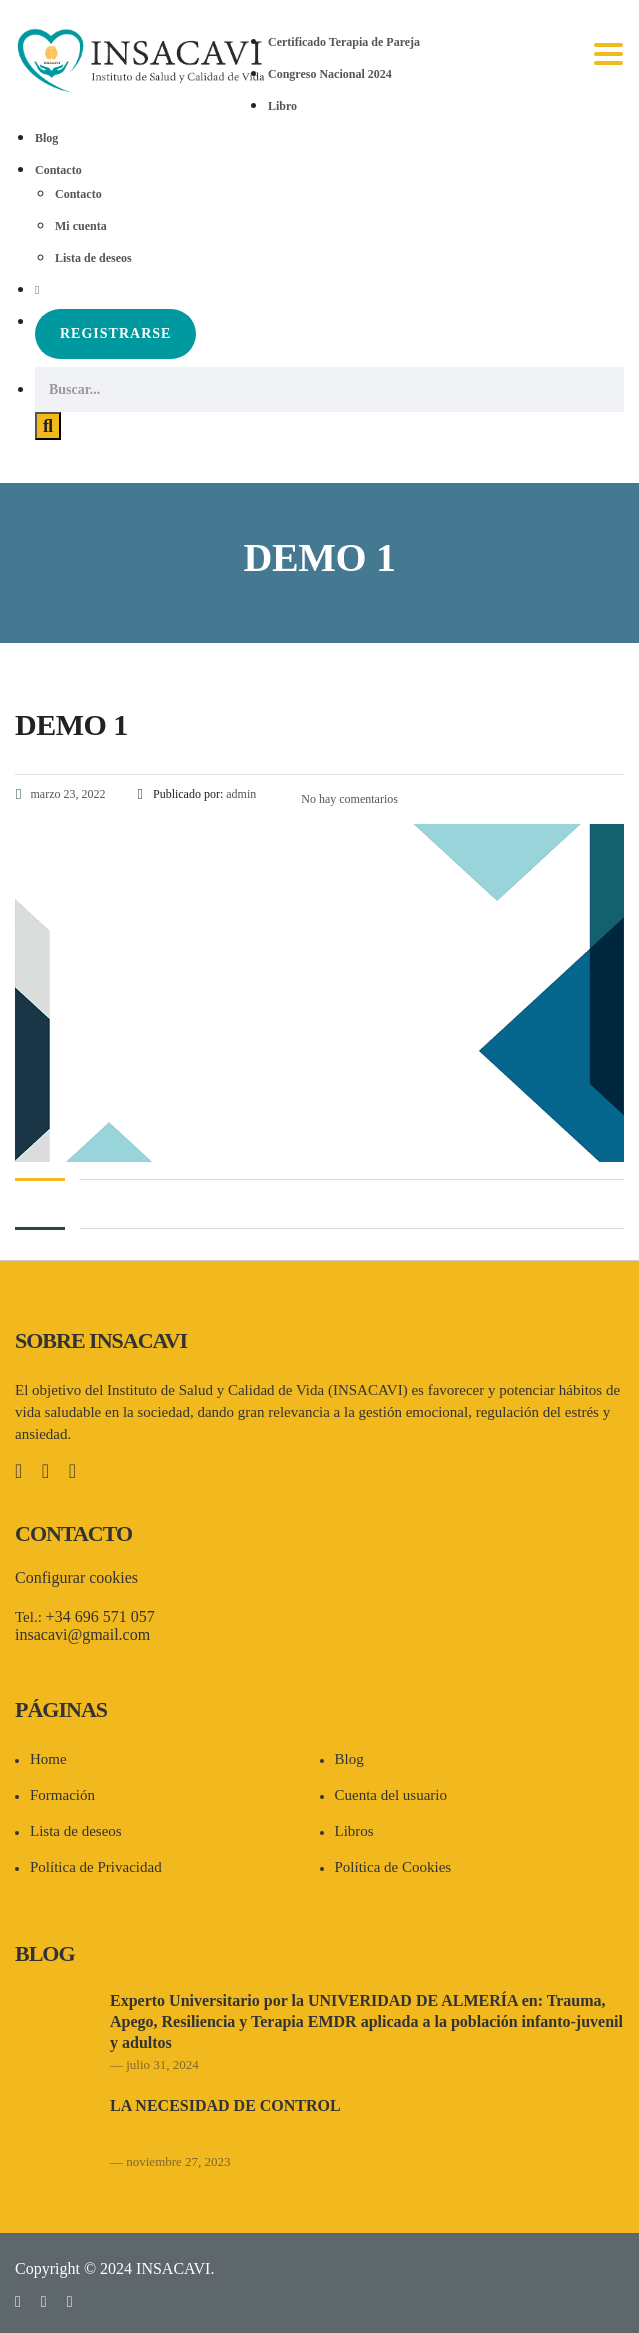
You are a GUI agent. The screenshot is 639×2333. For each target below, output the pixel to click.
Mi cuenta (81, 226)
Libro (282, 106)
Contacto (58, 170)
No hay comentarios (348, 799)
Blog (46, 138)
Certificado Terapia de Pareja (344, 42)
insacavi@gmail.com (82, 1634)
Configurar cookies (76, 1577)
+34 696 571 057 (100, 1616)
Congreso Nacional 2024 (330, 74)
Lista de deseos (93, 258)
